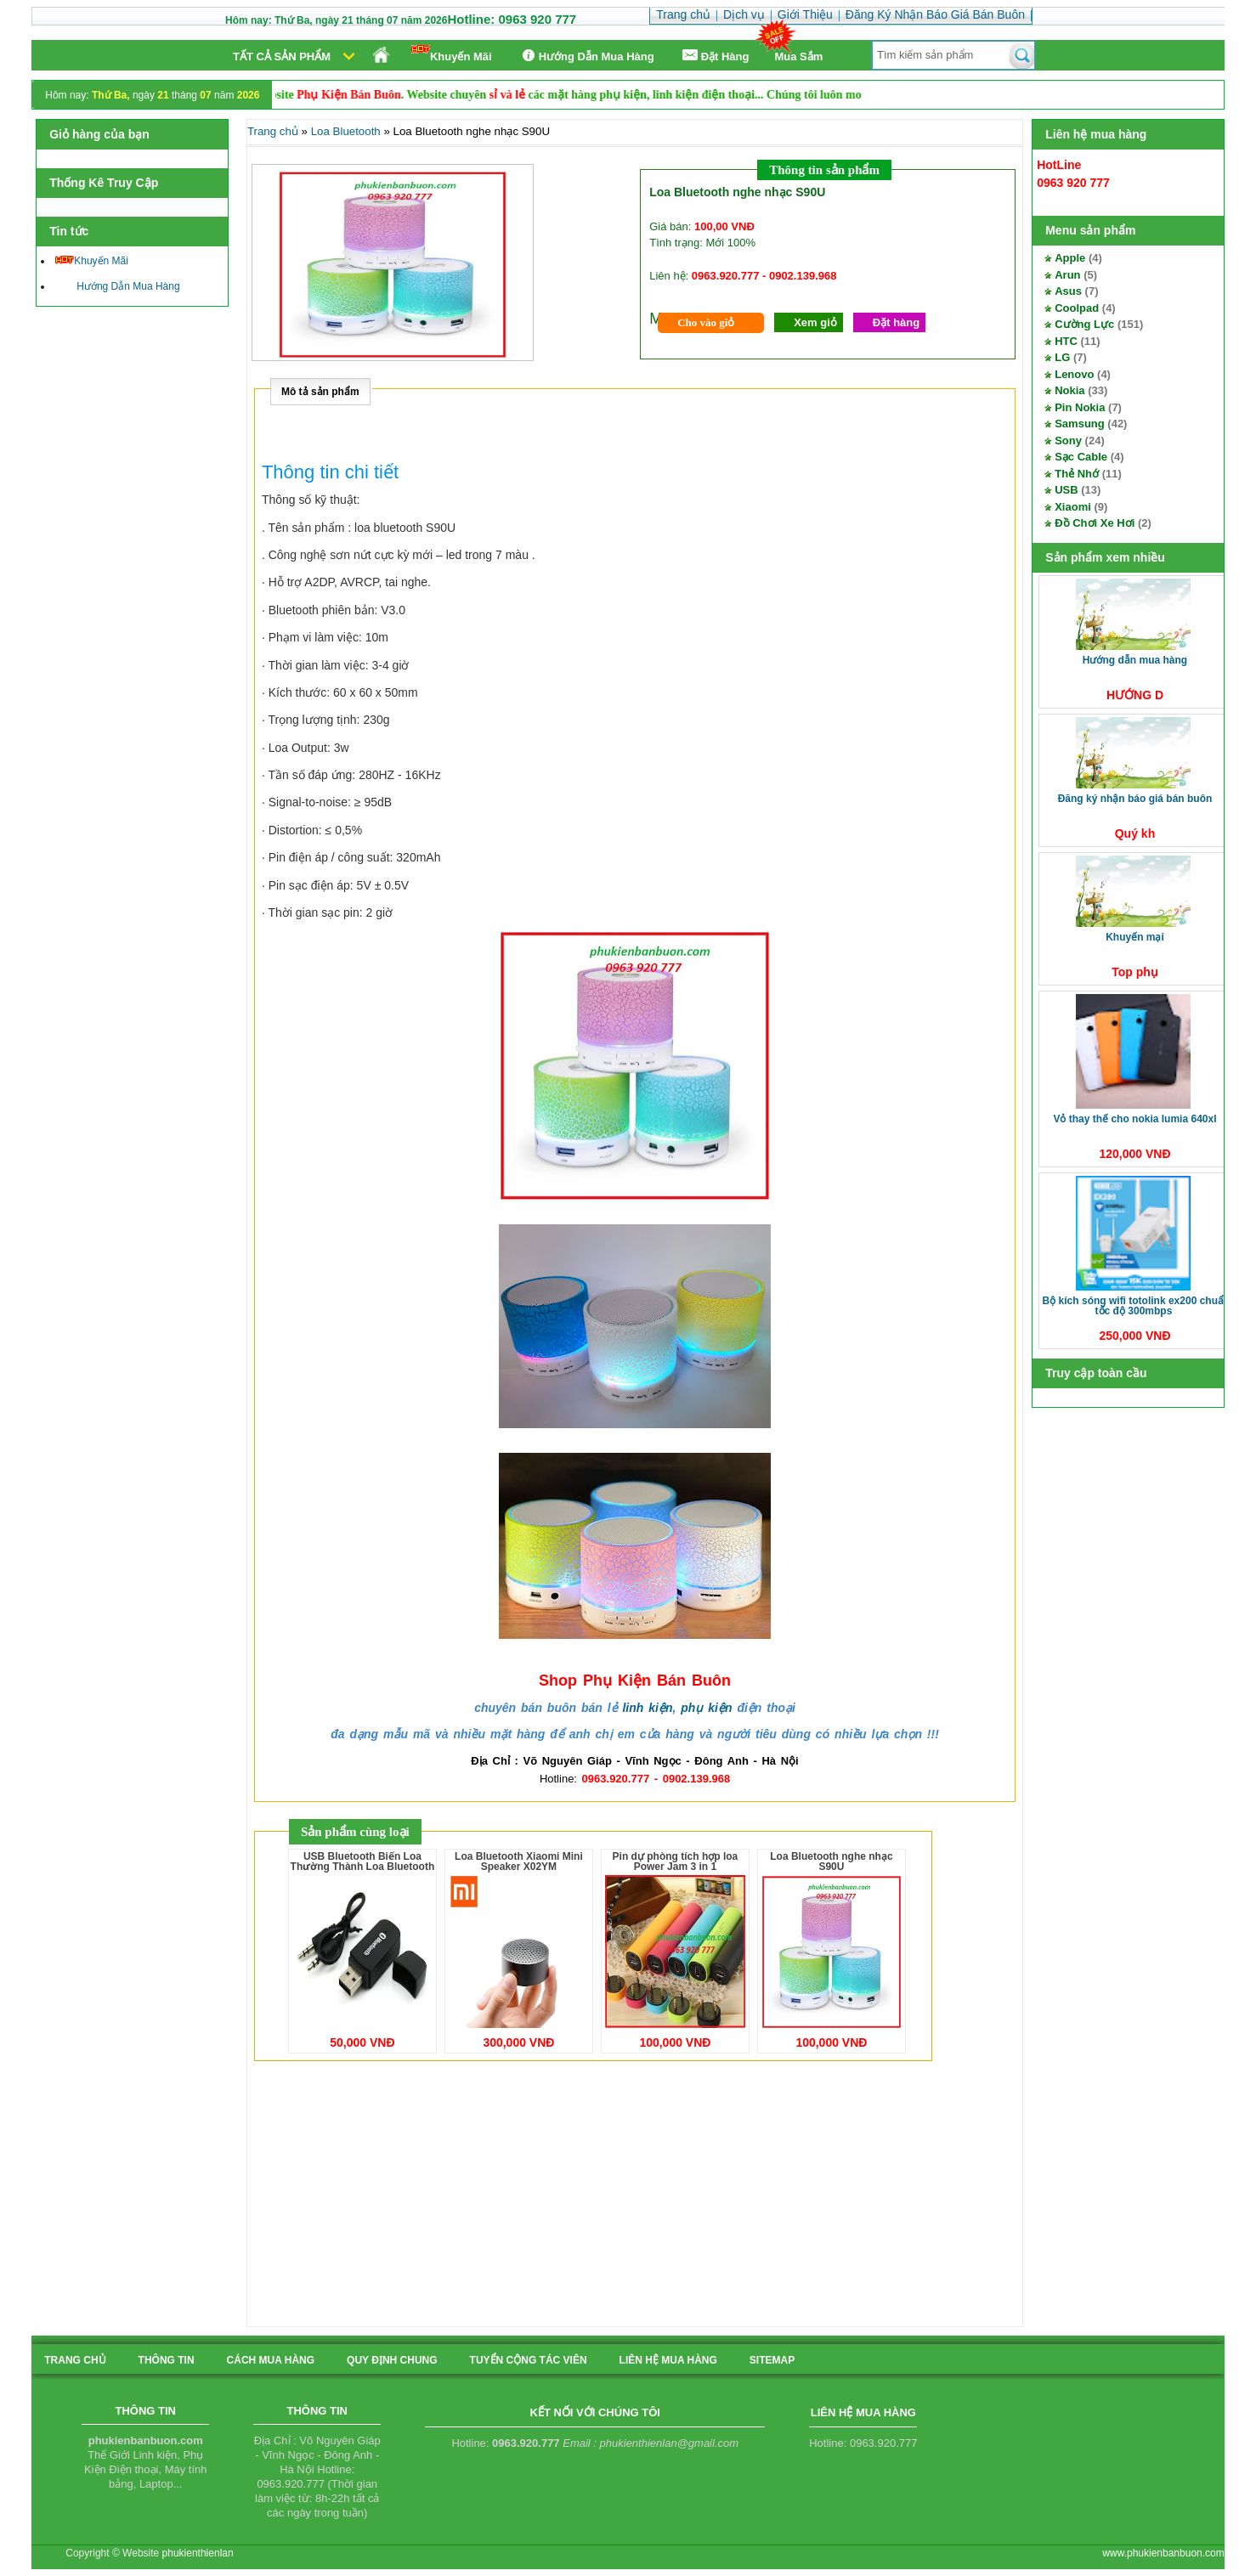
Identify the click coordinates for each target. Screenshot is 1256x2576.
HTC (1066, 341)
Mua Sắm (799, 56)
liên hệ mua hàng (668, 2360)
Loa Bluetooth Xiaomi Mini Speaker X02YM (519, 1861)
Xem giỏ (815, 322)
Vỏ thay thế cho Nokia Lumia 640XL (1134, 1119)
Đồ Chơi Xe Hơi (1094, 523)
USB (1066, 489)
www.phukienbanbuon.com (1163, 2553)
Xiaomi (1073, 506)
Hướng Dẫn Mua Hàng (586, 55)
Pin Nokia (1080, 407)
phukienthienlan (198, 2553)
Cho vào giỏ (705, 322)
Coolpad (1077, 308)
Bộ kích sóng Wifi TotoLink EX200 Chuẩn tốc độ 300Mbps (1137, 1306)
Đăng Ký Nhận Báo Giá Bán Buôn (1135, 799)
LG (1062, 357)
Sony (1068, 440)
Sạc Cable (1081, 456)
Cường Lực (1084, 324)
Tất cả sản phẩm (282, 56)
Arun (1067, 274)
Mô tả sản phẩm (320, 392)
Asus (1068, 291)
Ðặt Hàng (715, 55)
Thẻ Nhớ (1077, 473)
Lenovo (1074, 374)
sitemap (772, 2360)
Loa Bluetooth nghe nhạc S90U (831, 1861)
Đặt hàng (896, 322)
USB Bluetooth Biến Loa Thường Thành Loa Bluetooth (363, 1861)
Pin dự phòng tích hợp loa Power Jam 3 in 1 (675, 1861)
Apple (1070, 257)
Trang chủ (272, 131)
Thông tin (167, 2360)
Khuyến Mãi (451, 54)
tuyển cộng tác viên (528, 2360)
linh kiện (647, 1708)
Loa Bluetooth (346, 131)
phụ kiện (706, 1708)
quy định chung (392, 2360)
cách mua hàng (271, 2360)
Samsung (1080, 423)
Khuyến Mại (1135, 937)
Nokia (1069, 390)
